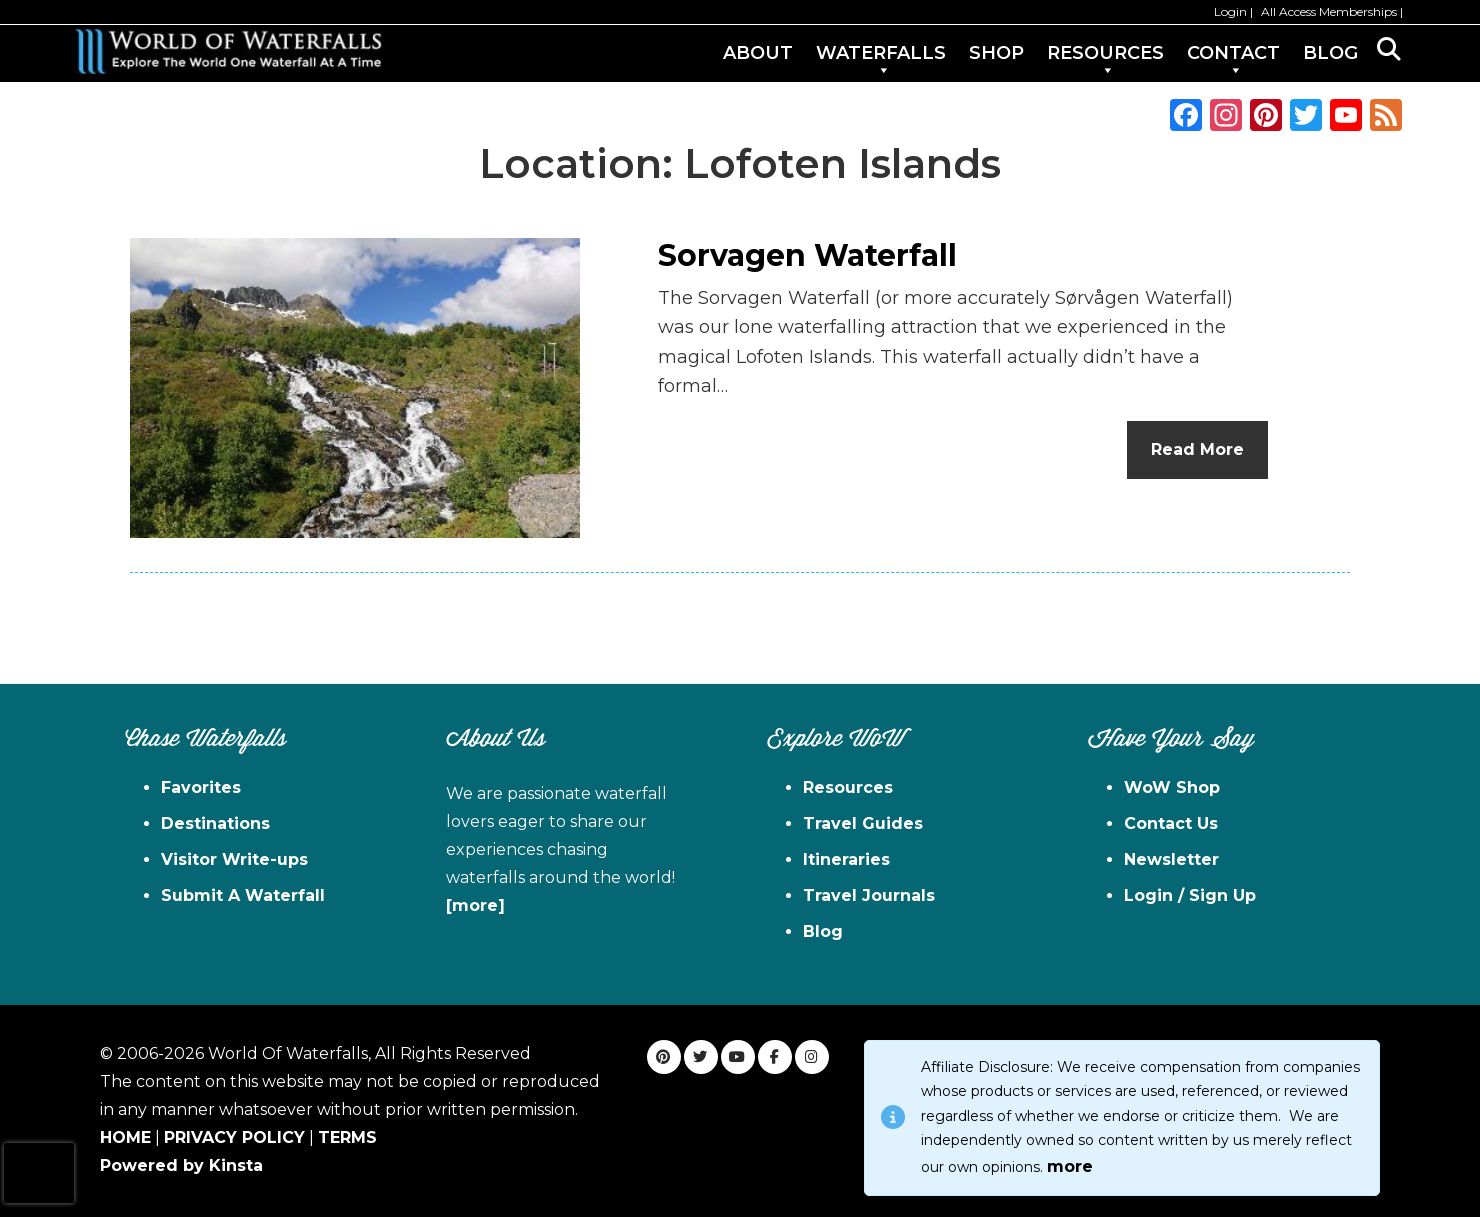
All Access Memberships (1329, 11)
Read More (1197, 449)
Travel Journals (869, 895)
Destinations (215, 823)
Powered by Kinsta (181, 1165)
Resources (848, 787)
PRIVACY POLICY (234, 1137)
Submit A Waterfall (243, 895)
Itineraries (846, 859)
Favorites (201, 787)
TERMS (347, 1137)
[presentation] (39, 1173)
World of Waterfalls (228, 51)
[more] (475, 905)
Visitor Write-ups (234, 859)
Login (1230, 11)
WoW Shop (1172, 787)
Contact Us (1171, 823)
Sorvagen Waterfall (807, 255)
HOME (125, 1137)
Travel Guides (863, 823)
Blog (823, 931)
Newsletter (1171, 859)
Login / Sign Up (1190, 895)
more (1070, 1166)
